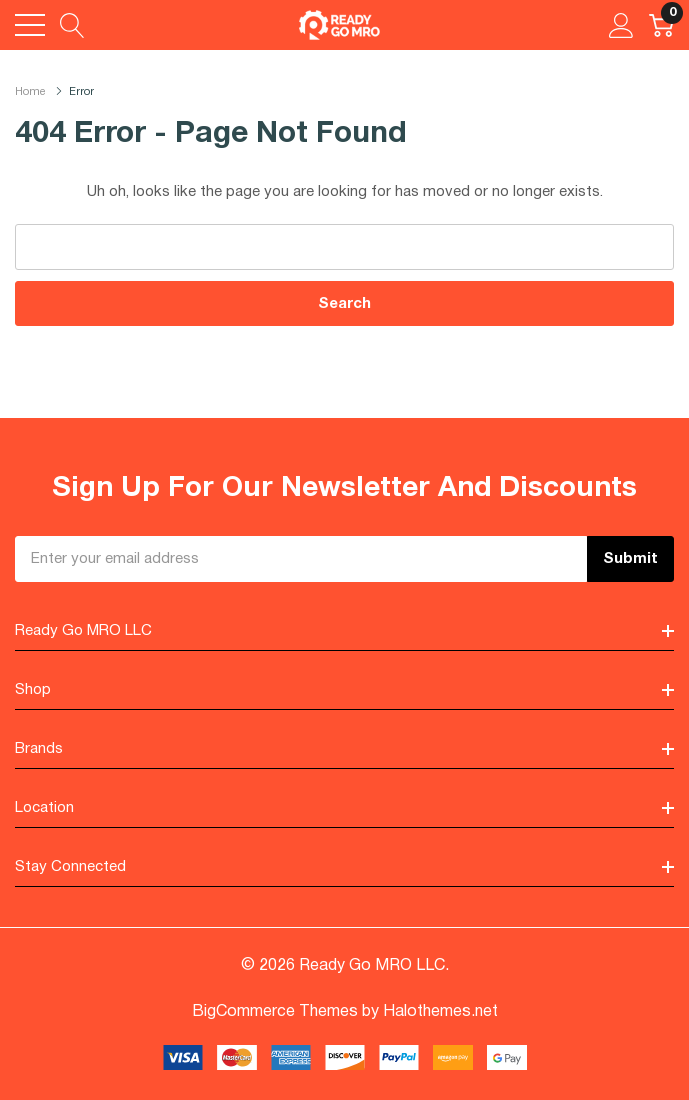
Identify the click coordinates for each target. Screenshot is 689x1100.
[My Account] (621, 25)
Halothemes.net (440, 1012)
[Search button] (72, 25)
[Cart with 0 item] (661, 25)
